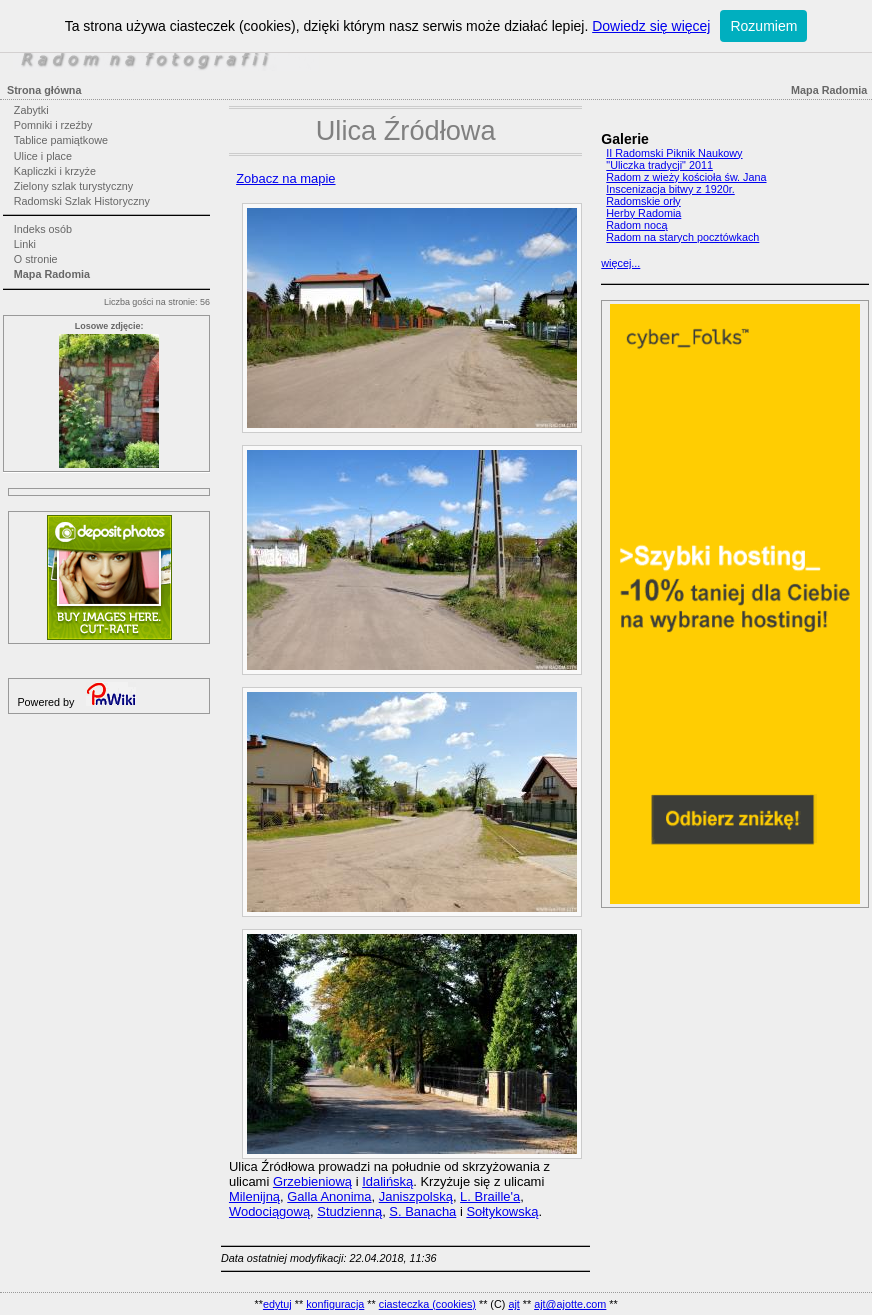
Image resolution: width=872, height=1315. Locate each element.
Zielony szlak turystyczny (73, 186)
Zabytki (31, 110)
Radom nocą (636, 225)
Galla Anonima (329, 1196)
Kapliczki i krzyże (55, 171)
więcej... (620, 263)
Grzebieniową (312, 1181)
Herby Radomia (643, 213)
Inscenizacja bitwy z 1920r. (670, 189)
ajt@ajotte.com (570, 1304)
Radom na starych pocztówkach (682, 237)
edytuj (277, 1304)
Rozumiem (763, 26)
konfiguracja (335, 1304)
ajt (513, 1304)
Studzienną (349, 1211)
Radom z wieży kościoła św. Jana (686, 177)
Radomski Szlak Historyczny (82, 201)
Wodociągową (269, 1211)
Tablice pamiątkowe (61, 140)
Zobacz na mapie (285, 178)
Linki (25, 244)
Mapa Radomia (52, 274)
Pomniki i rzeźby (53, 125)
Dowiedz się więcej (651, 26)
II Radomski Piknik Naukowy (674, 153)
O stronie (36, 259)
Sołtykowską (502, 1211)
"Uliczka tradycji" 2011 (659, 165)
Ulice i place (43, 156)
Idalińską (387, 1181)
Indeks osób (43, 229)
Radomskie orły (643, 201)
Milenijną (254, 1196)
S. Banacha (422, 1211)
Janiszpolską (416, 1196)
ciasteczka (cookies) (427, 1304)
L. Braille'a (490, 1196)
